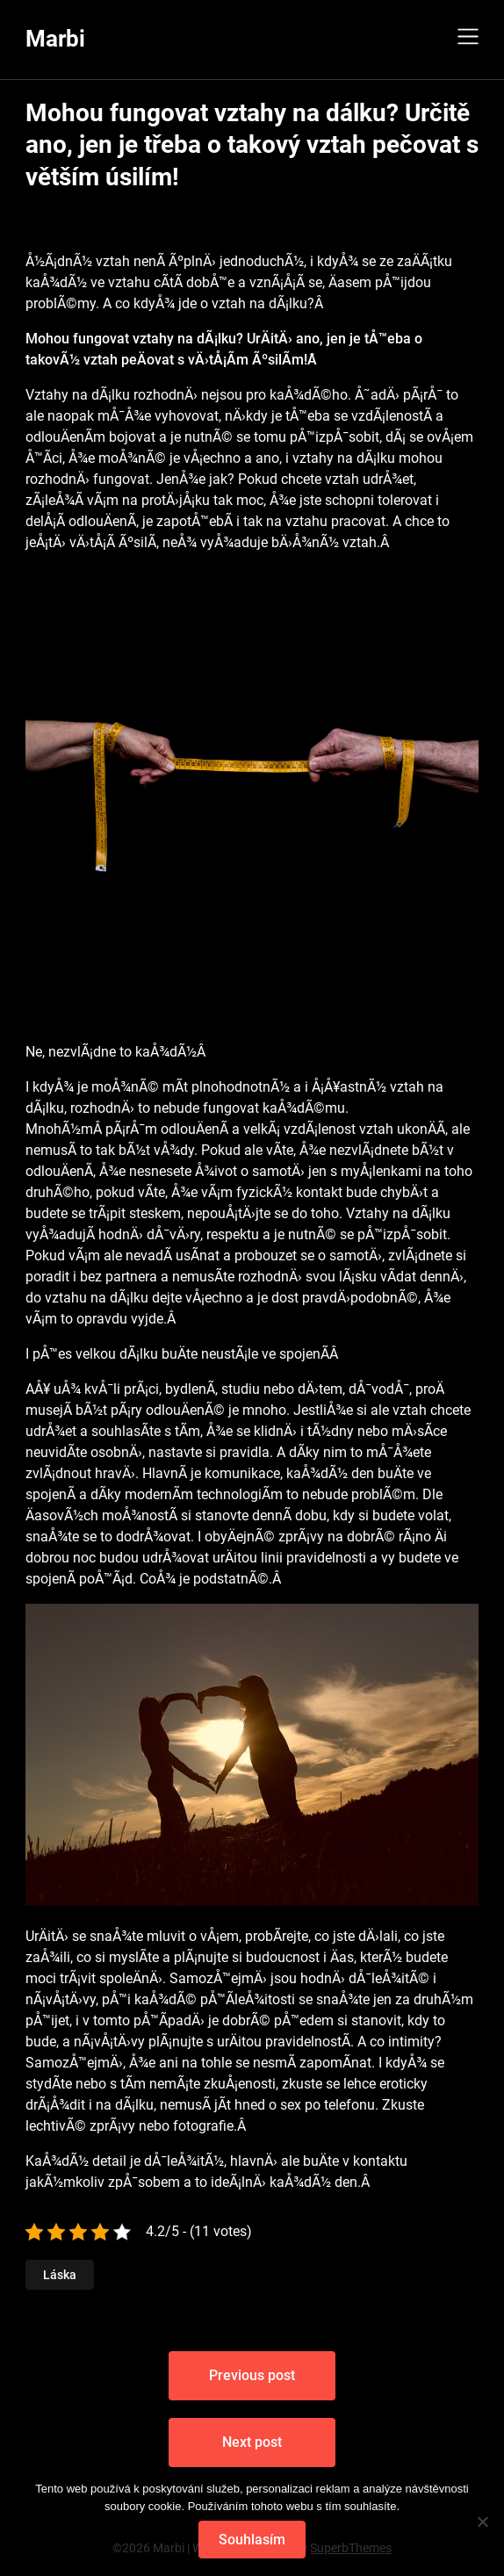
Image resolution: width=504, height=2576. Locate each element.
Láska (59, 2275)
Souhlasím (252, 2539)
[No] (482, 2521)
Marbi (55, 38)
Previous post (252, 2375)
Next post (252, 2442)
